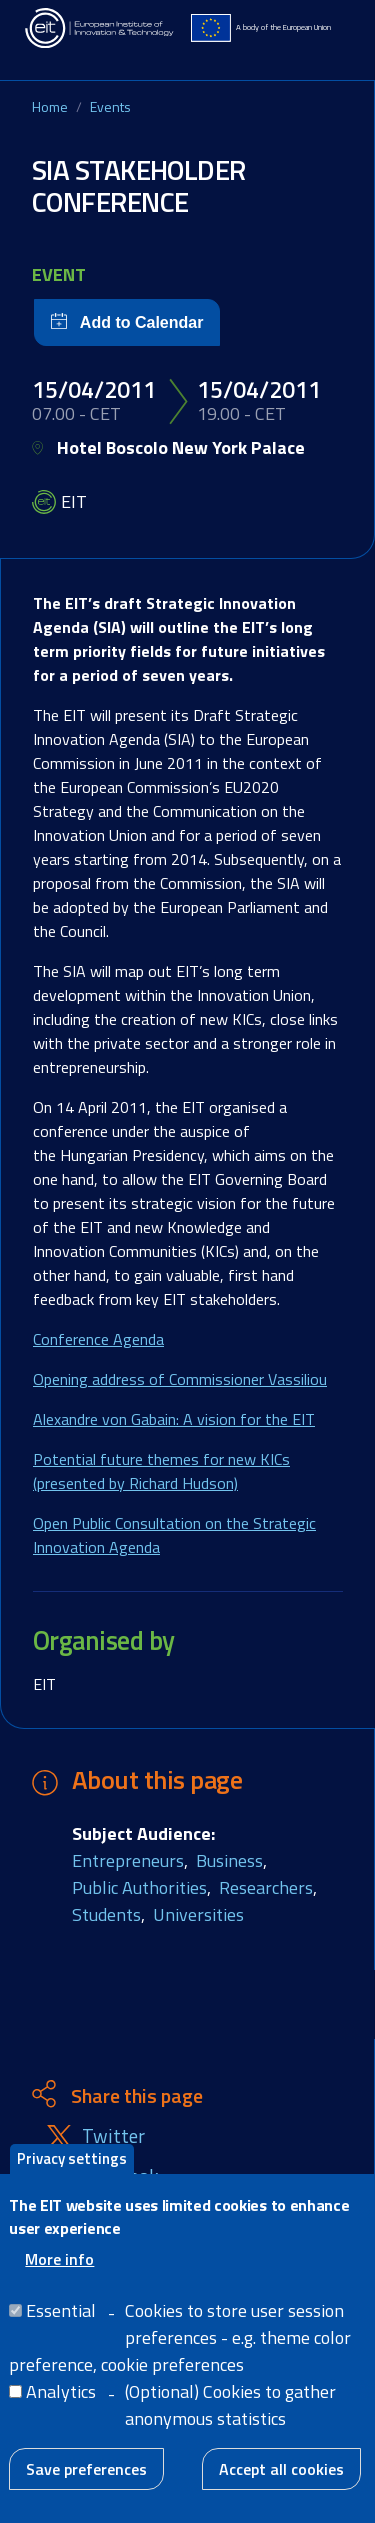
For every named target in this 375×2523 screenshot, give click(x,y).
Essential (61, 2321)
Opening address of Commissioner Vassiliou (180, 1379)
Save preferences (86, 2480)
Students (106, 1914)
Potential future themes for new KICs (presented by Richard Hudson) (161, 1471)
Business (229, 1860)
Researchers (266, 1887)
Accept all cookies (281, 2480)
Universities (198, 1914)
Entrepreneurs (128, 1860)
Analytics (61, 2402)
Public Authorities (139, 1887)
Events (110, 106)
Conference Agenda (98, 1339)
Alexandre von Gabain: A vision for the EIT (174, 1419)
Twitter (113, 2136)
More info (59, 2270)
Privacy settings (72, 2169)
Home (50, 106)
